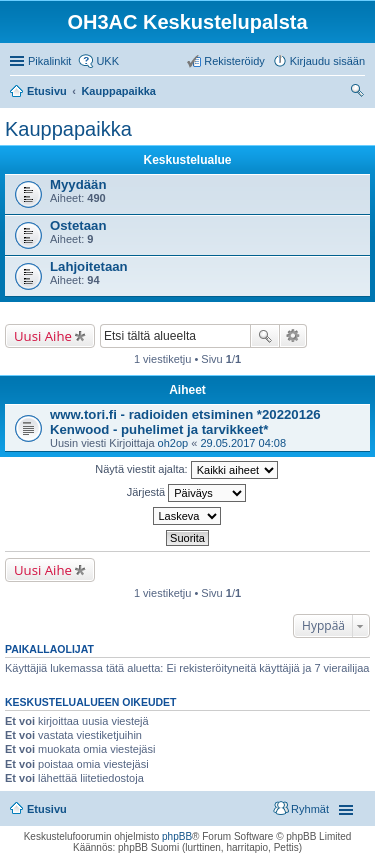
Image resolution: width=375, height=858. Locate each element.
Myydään (78, 184)
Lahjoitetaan (89, 266)
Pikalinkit (49, 61)
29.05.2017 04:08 (243, 443)
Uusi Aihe (43, 336)
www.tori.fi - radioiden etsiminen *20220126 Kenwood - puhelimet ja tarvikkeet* (185, 422)
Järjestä (187, 493)
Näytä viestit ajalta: (186, 470)
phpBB (177, 836)
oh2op (173, 443)
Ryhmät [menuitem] (310, 809)
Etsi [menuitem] (359, 93)
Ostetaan (78, 225)
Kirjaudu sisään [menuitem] (327, 61)
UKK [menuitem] (107, 61)
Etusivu (47, 809)
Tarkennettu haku (293, 336)
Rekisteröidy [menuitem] (234, 61)
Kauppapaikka (68, 129)
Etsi (265, 336)
